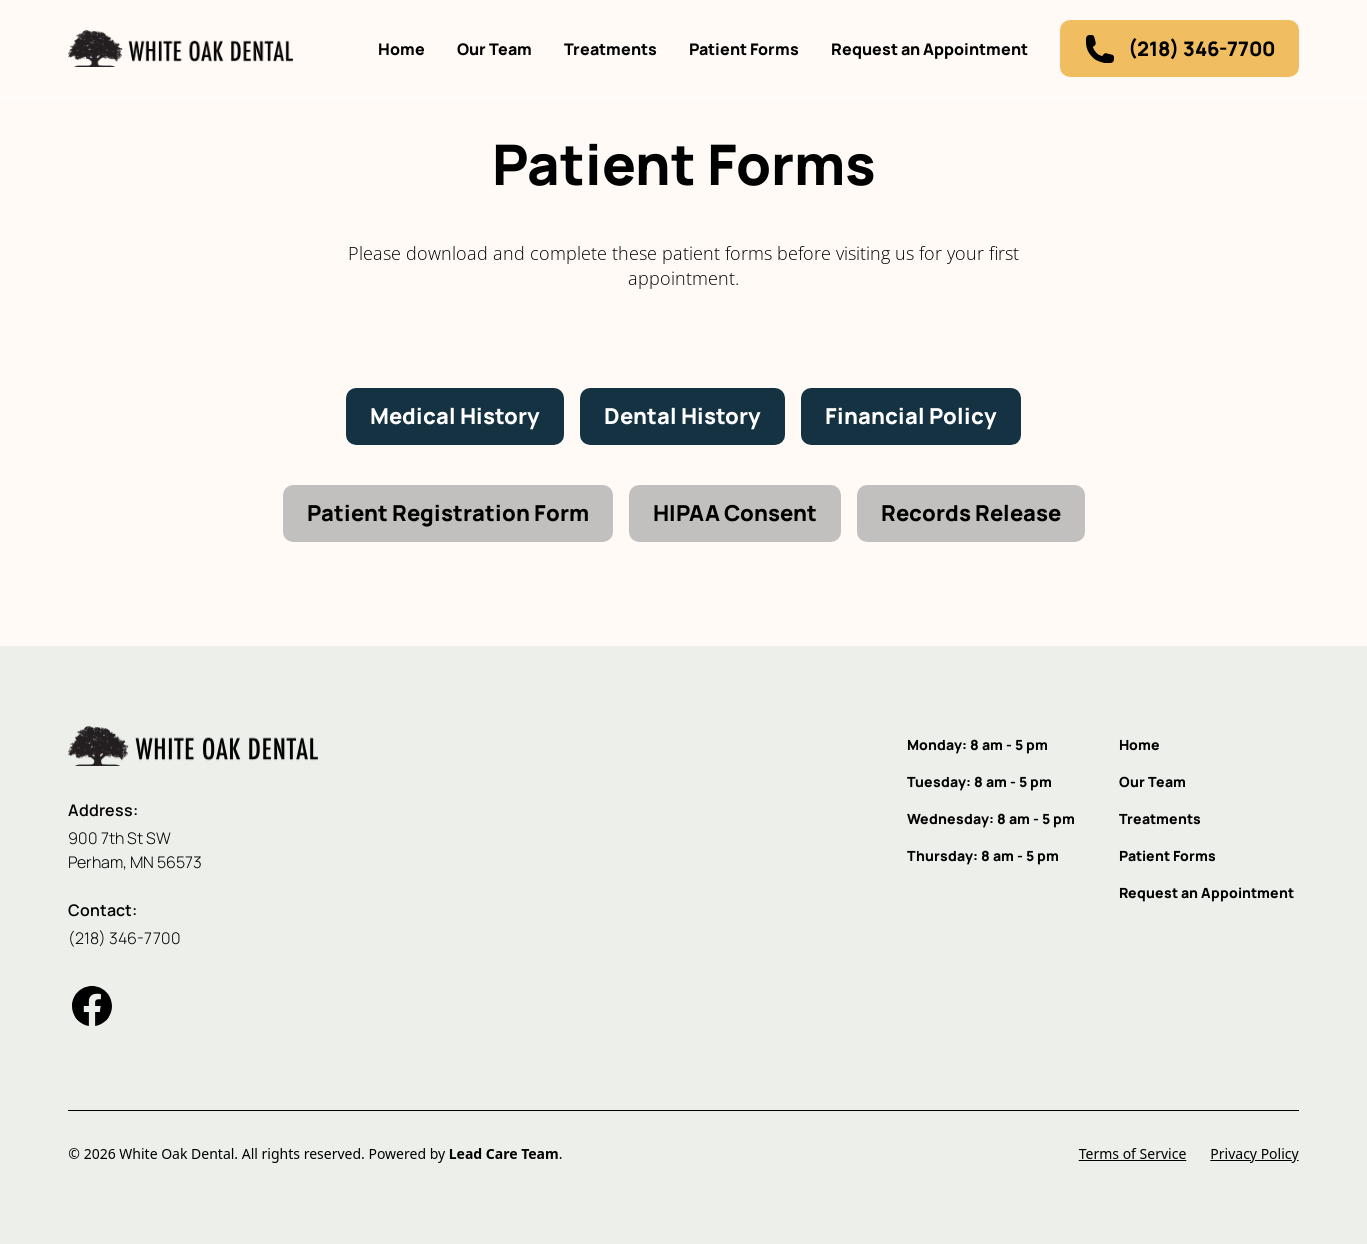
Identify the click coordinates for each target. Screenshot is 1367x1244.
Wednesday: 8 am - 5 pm (991, 818)
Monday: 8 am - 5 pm (977, 744)
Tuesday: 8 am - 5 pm (979, 781)
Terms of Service (1133, 1153)
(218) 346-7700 (124, 938)
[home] (180, 48)
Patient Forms (744, 49)
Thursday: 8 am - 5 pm (983, 855)
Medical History (455, 416)
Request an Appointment (929, 49)
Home (401, 49)
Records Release (971, 513)
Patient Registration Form (448, 513)
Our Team (494, 49)
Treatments (610, 49)
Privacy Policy (1254, 1153)
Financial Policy (911, 416)
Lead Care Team (504, 1153)
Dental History (682, 416)
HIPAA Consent (735, 513)
